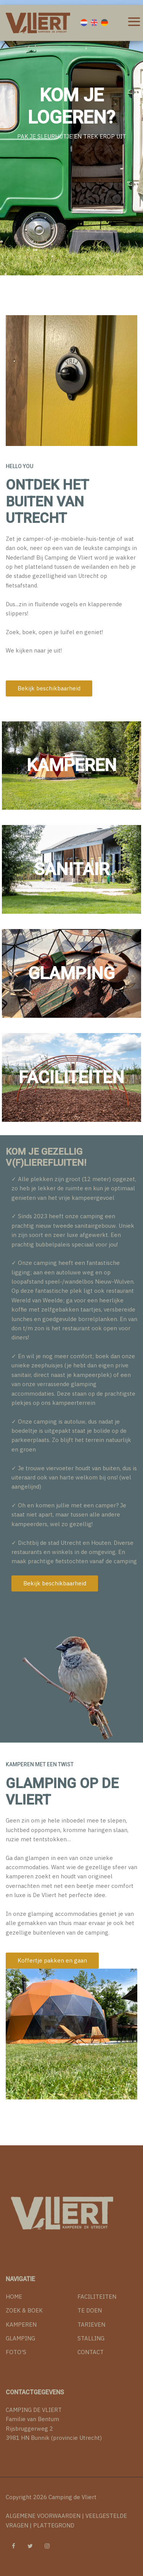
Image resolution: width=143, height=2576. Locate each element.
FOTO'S (16, 2352)
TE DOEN (89, 2310)
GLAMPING (20, 2338)
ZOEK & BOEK (24, 2310)
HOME (14, 2296)
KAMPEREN (21, 2324)
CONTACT (90, 2352)
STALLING (90, 2338)
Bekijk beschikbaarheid (49, 688)
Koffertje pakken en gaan (52, 1960)
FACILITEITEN (96, 2296)
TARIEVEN (91, 2324)
